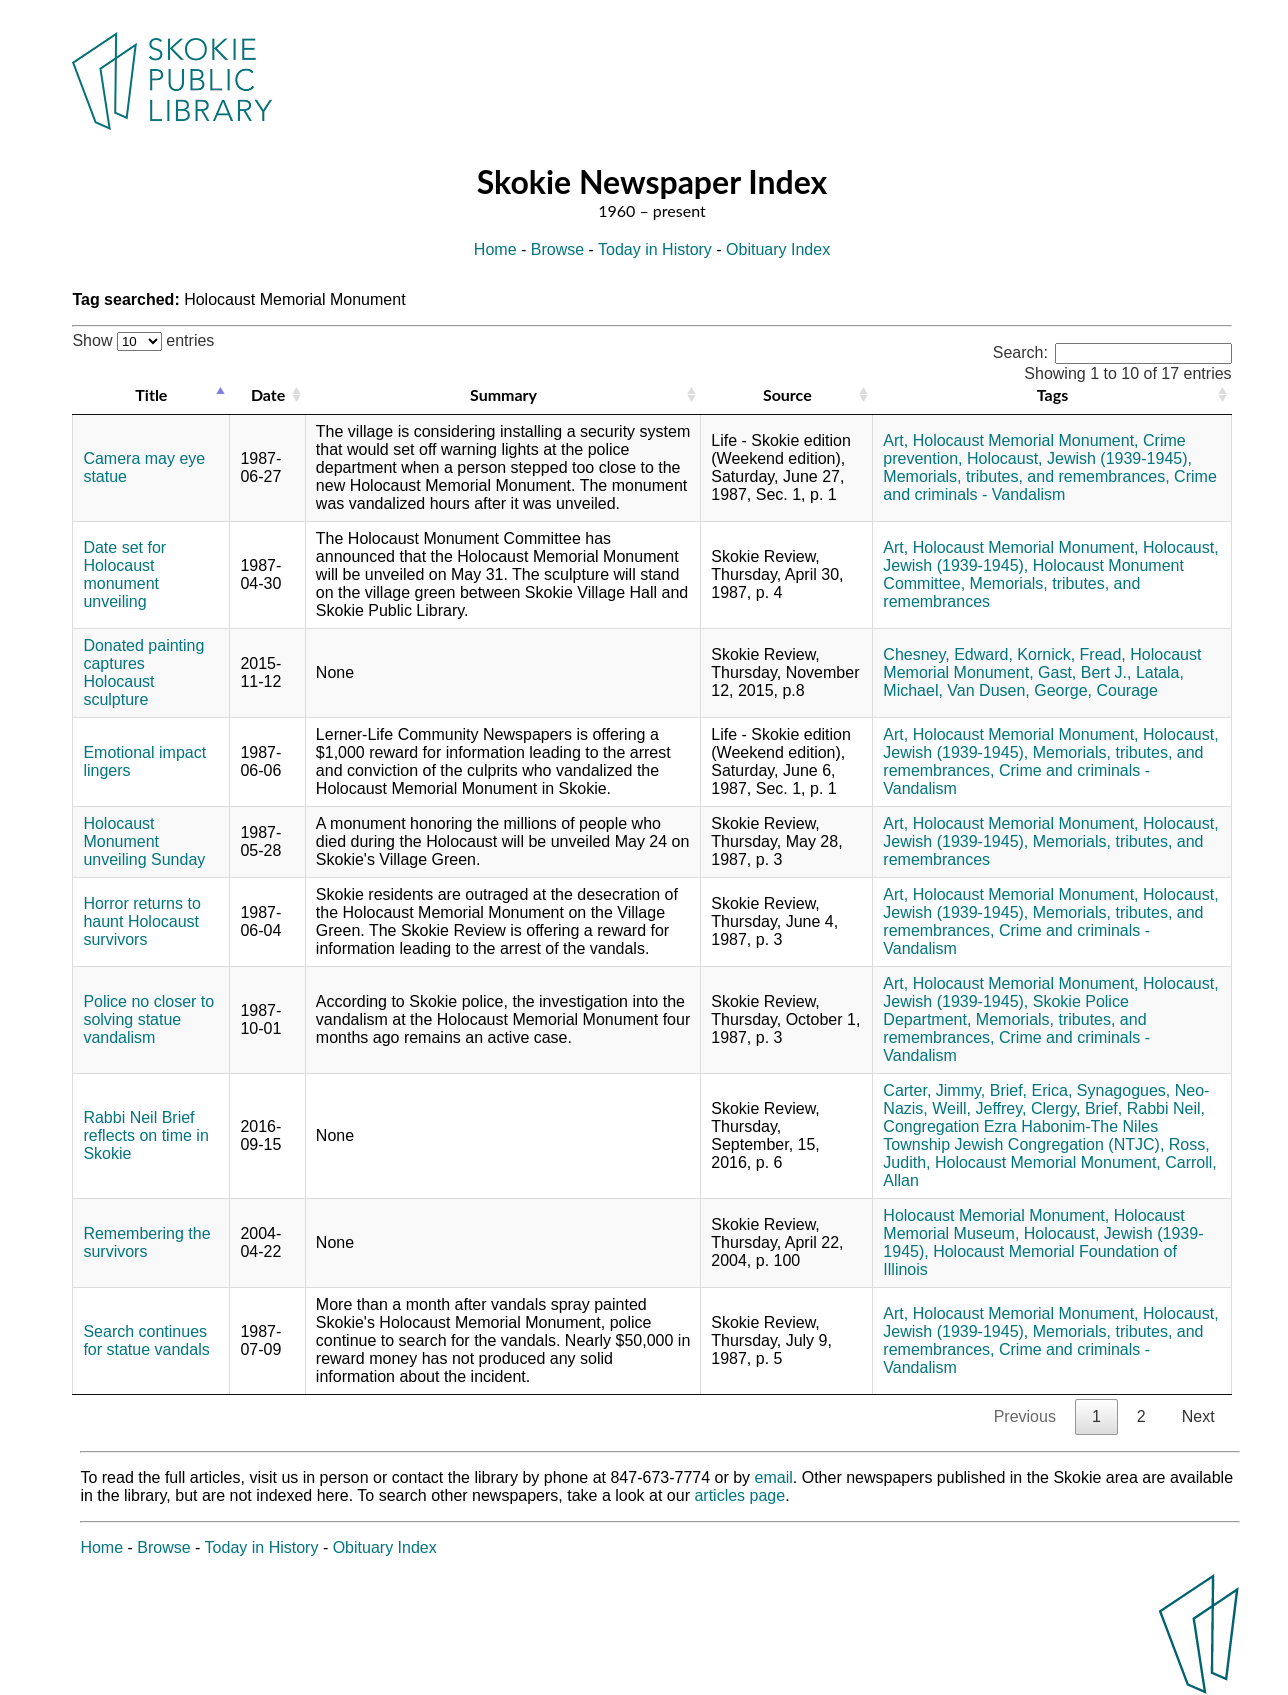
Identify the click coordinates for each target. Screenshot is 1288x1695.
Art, (895, 440)
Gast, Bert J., (1084, 672)
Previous (1025, 1416)
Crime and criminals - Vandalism (1049, 485)
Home (495, 249)
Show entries (143, 340)
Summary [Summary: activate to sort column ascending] (503, 394)
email (774, 1477)
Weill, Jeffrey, (979, 1108)
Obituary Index (778, 249)
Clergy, (1056, 1108)
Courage (1127, 690)
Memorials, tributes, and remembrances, (1026, 476)
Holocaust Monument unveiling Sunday (144, 841)
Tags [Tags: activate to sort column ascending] (1052, 394)
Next (1198, 1416)
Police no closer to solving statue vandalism (148, 1019)
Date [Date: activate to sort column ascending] (268, 394)
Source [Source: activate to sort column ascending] (787, 394)
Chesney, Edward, (948, 654)
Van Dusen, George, (1019, 690)
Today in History (655, 249)
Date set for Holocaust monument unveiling (124, 574)
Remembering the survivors (146, 1242)
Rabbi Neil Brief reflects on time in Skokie (145, 1135)
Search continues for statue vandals (146, 1340)
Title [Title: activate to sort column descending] (151, 394)
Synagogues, (1123, 1090)
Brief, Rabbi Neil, (1145, 1108)
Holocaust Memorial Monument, (1026, 440)
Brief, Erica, (1031, 1090)
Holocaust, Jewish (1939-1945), (1079, 458)
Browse (557, 249)
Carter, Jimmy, (934, 1090)
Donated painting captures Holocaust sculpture (143, 672)
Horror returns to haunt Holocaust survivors (141, 921)
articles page (739, 1495)
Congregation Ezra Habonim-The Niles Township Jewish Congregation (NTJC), (1023, 1135)
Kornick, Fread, (1071, 654)
